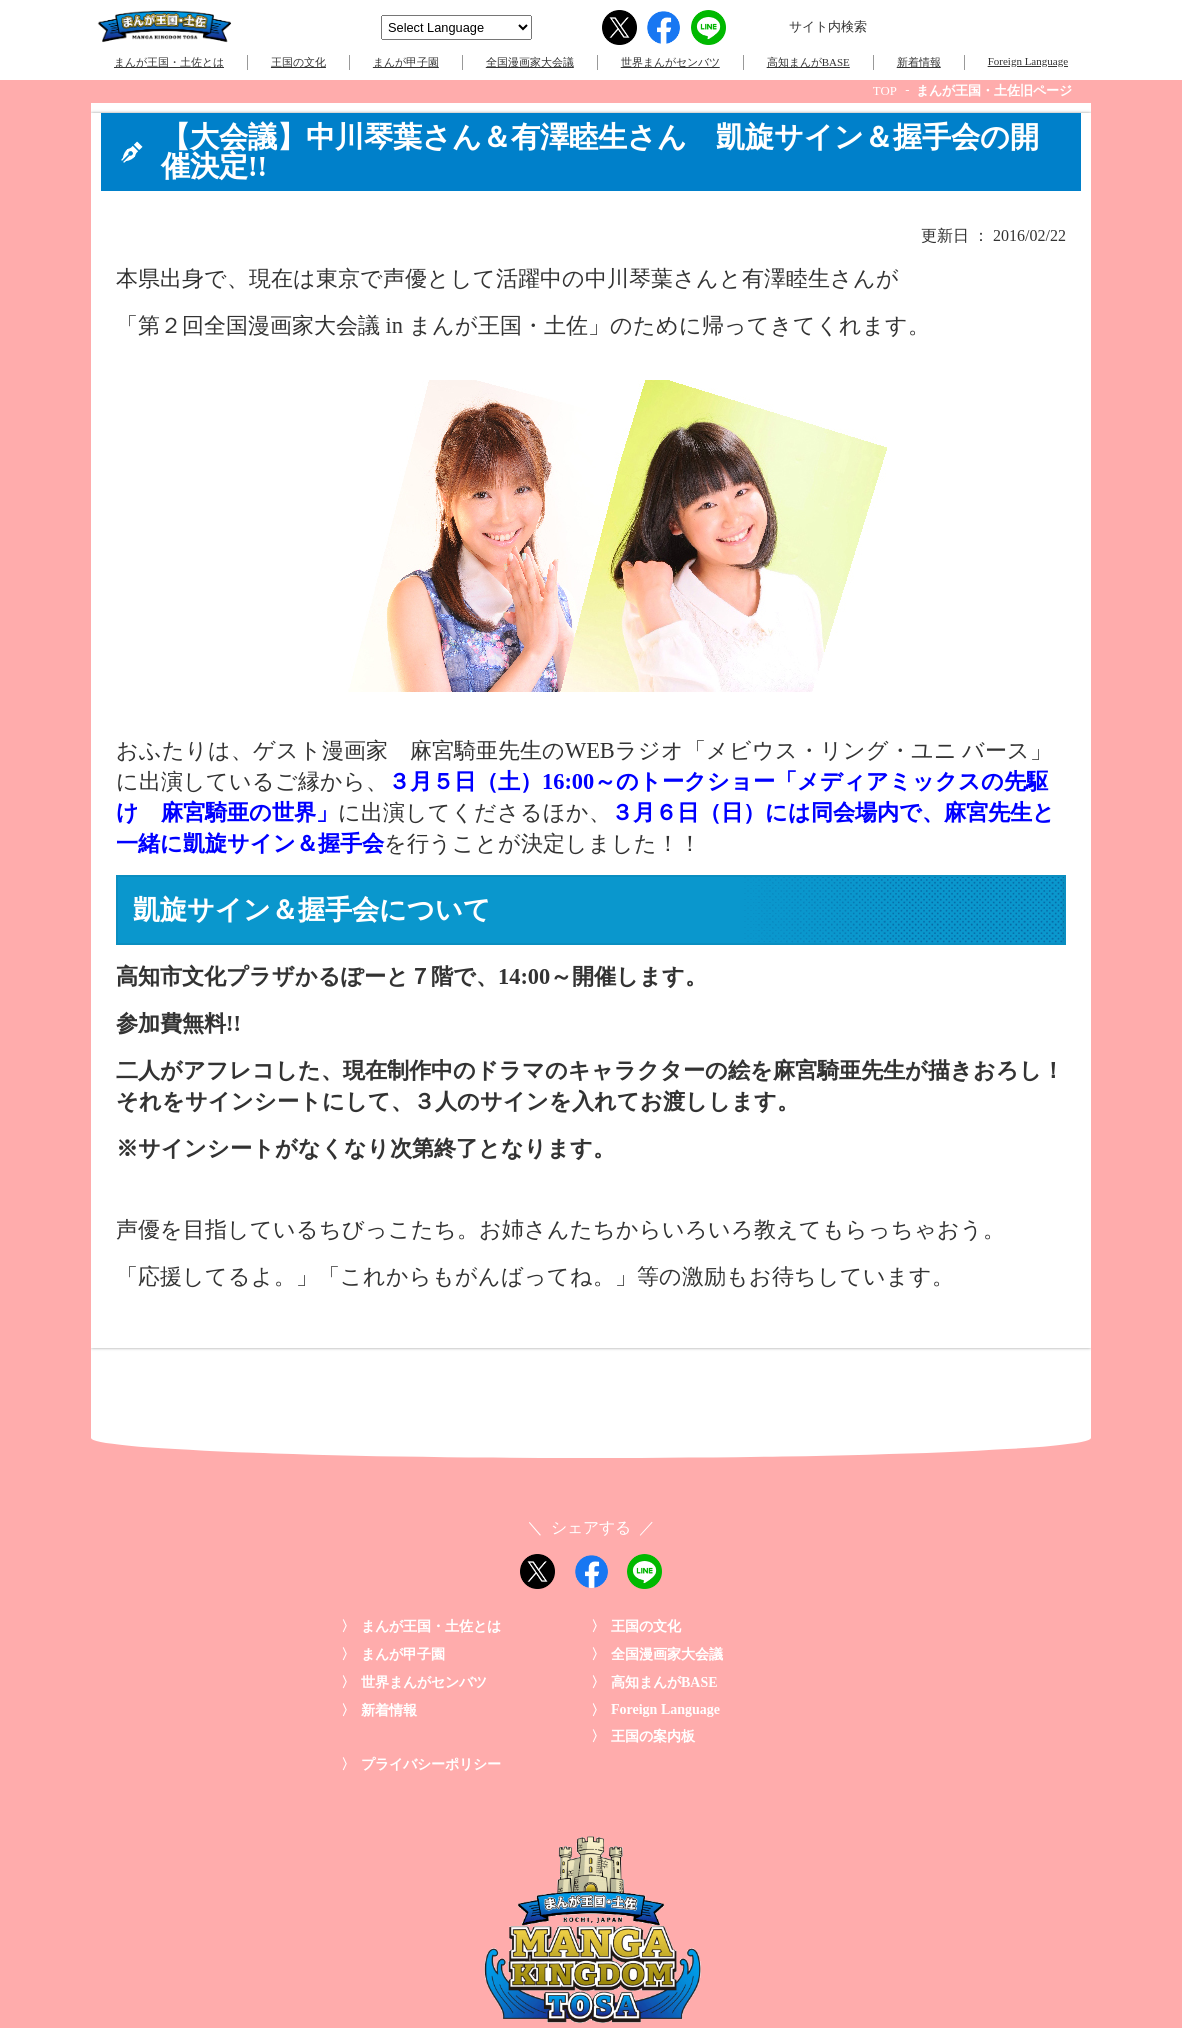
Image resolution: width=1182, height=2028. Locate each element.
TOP (885, 91)
